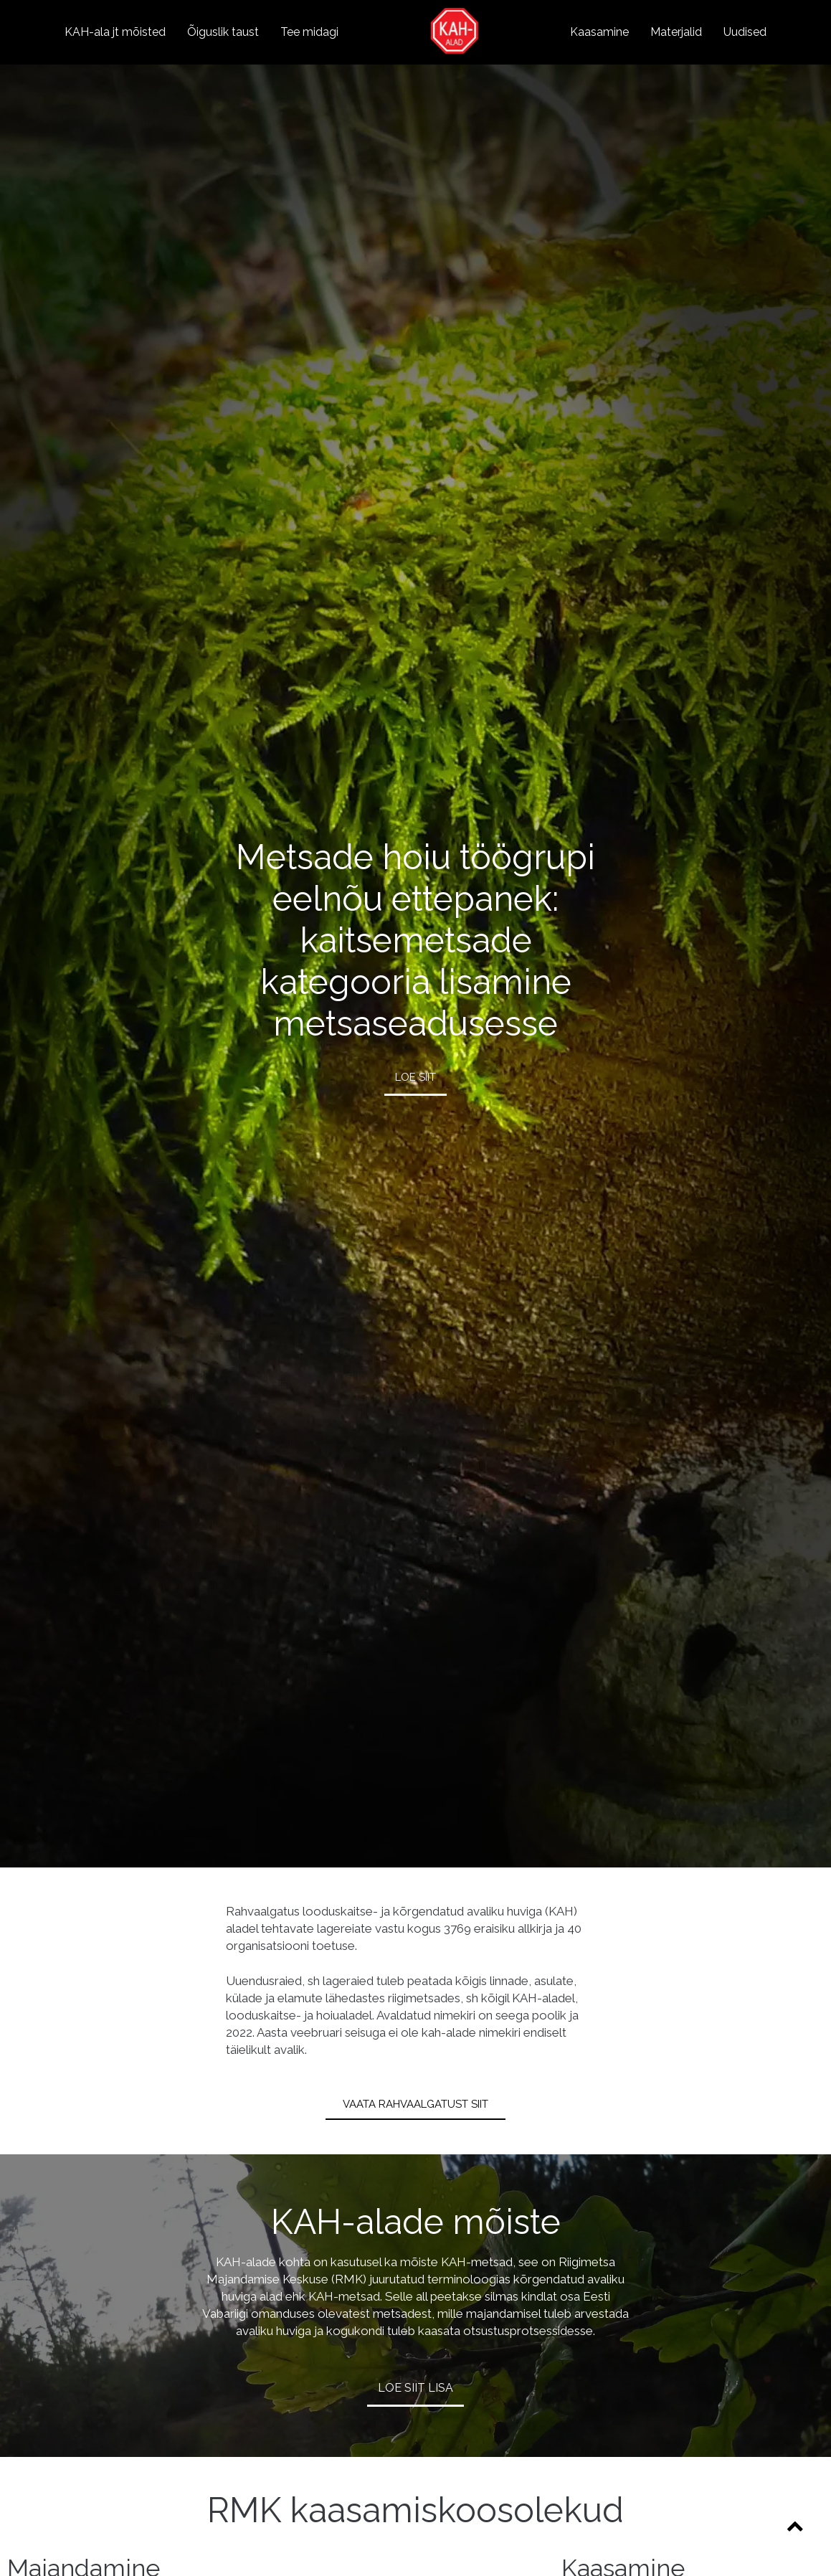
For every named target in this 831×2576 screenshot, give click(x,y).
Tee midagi (309, 32)
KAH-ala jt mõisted (115, 32)
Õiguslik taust (223, 32)
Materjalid (676, 32)
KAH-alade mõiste (416, 2222)
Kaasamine (599, 32)
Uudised (744, 32)
